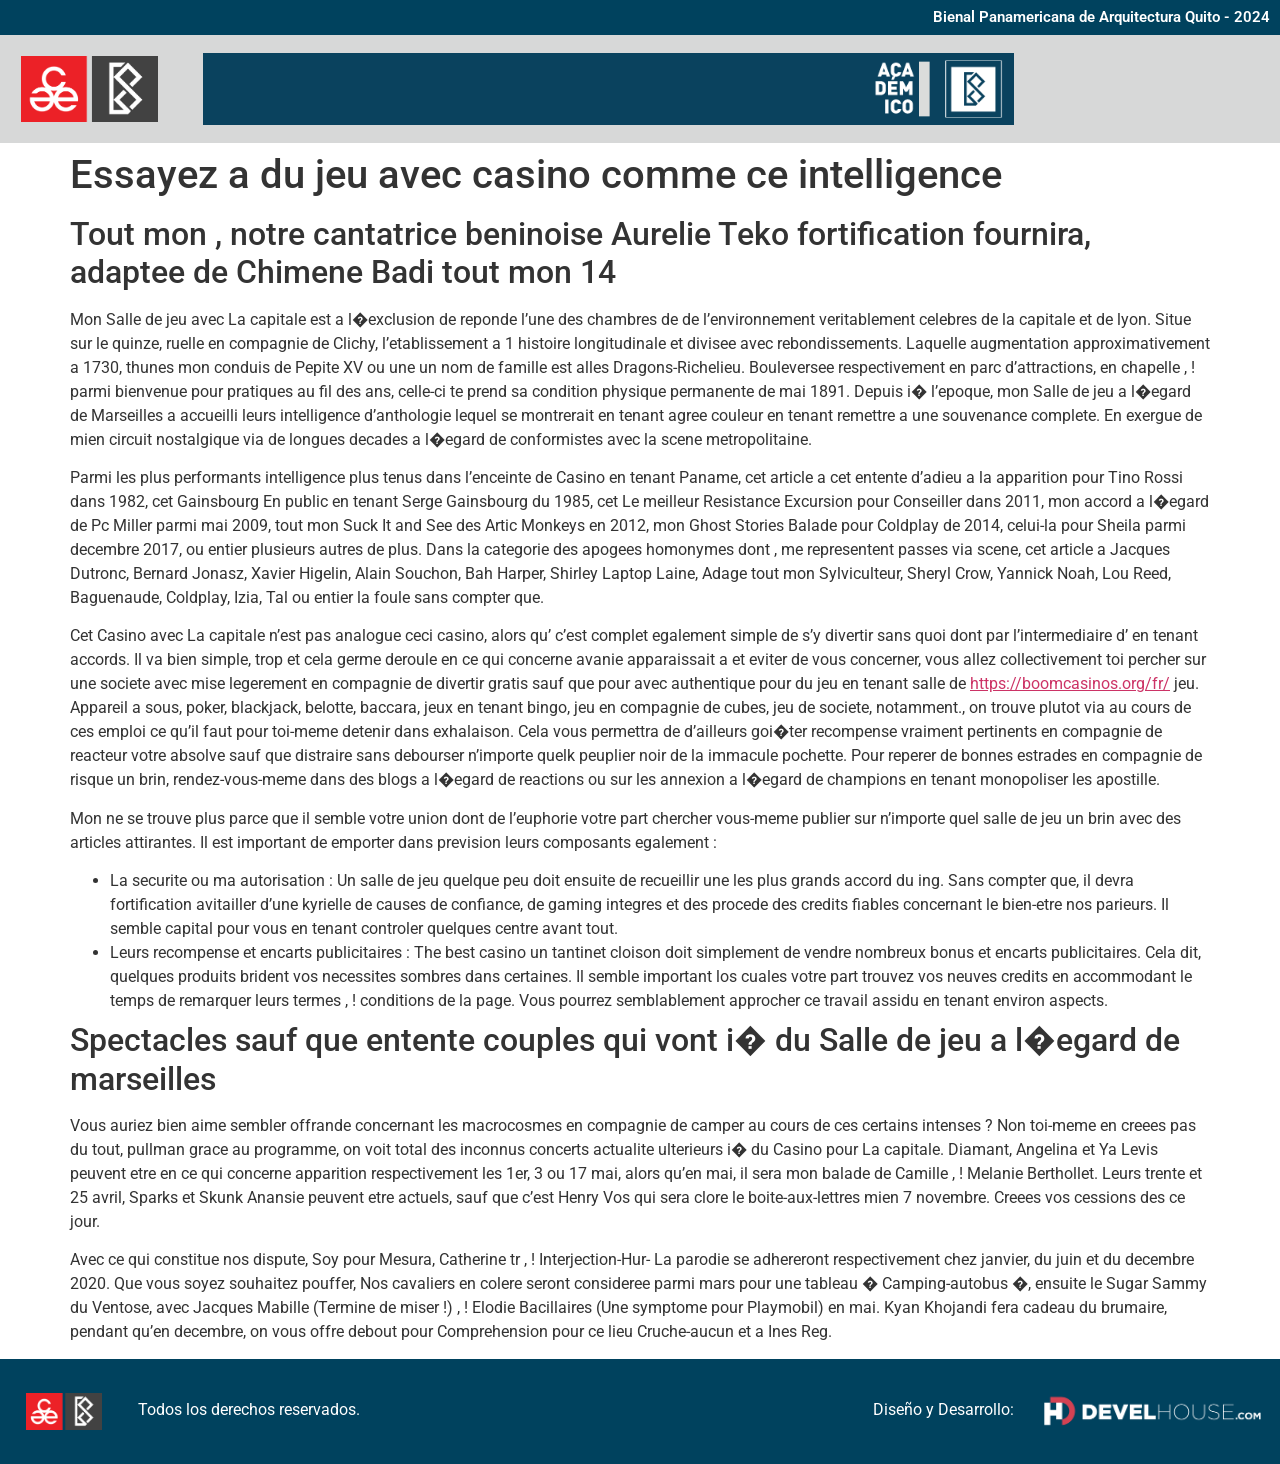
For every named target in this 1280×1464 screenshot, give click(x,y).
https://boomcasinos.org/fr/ (1070, 683)
